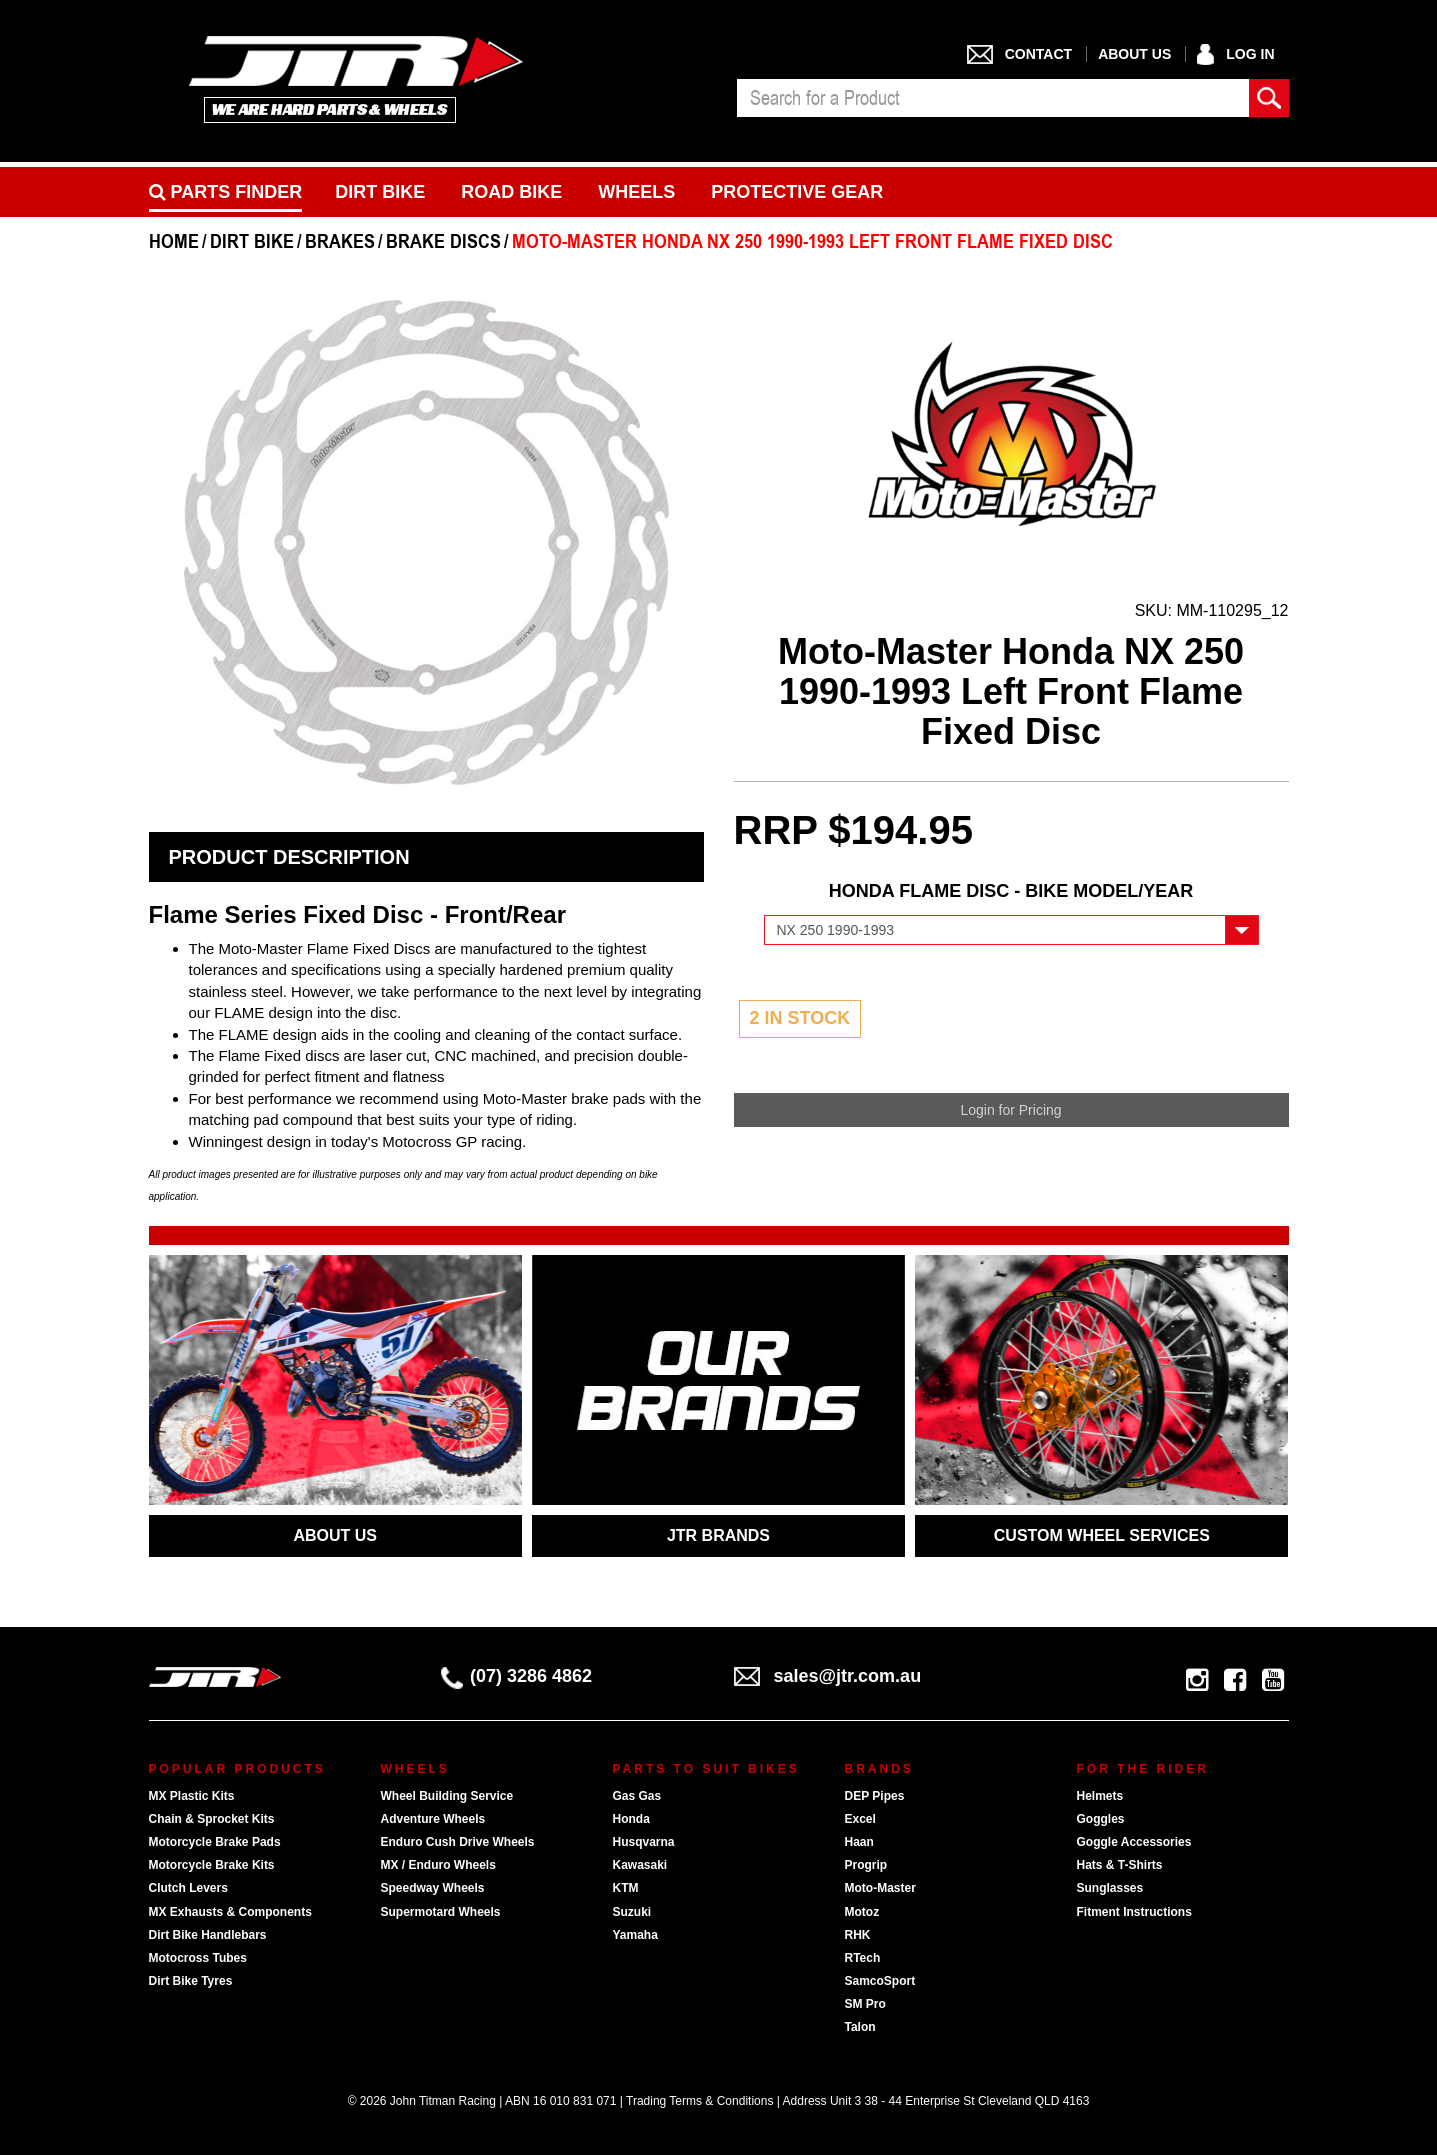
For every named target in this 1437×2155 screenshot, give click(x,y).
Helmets (1100, 1796)
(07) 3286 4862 (516, 1676)
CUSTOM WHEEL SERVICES (1102, 1535)
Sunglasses (1110, 1888)
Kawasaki (640, 1865)
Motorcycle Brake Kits (212, 1865)
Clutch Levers (188, 1888)
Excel (860, 1819)
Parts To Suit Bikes (706, 1769)
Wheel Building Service (447, 1796)
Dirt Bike (380, 192)
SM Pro (865, 2004)
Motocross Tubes (198, 1958)
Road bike (511, 192)
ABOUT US (335, 1535)
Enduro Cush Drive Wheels (458, 1842)
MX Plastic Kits (192, 1796)
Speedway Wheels (433, 1888)
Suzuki (632, 1912)
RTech (863, 1958)
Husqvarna (644, 1842)
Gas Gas (637, 1796)
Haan (859, 1842)
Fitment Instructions (1134, 1912)
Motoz (862, 1912)
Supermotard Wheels (441, 1912)
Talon (860, 2027)
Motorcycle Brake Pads (215, 1842)
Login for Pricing (1010, 1110)
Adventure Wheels (433, 1819)
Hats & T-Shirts (1120, 1865)
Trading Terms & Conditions (699, 2101)
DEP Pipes (875, 1796)
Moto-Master (880, 1888)
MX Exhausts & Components (230, 1912)
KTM (626, 1888)
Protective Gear (797, 192)
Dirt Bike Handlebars (208, 1935)
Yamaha (635, 1935)
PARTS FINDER (226, 192)
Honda (631, 1819)
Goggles (1101, 1819)
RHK (858, 1935)
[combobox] (993, 98)
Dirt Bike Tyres (191, 1981)
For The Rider (1143, 1769)
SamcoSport (880, 1981)
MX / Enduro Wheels (438, 1865)
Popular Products (237, 1769)
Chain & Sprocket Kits (212, 1819)
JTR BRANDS (718, 1535)
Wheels (636, 192)
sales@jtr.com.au (828, 1676)
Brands (879, 1769)
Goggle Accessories (1134, 1842)
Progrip (866, 1865)
